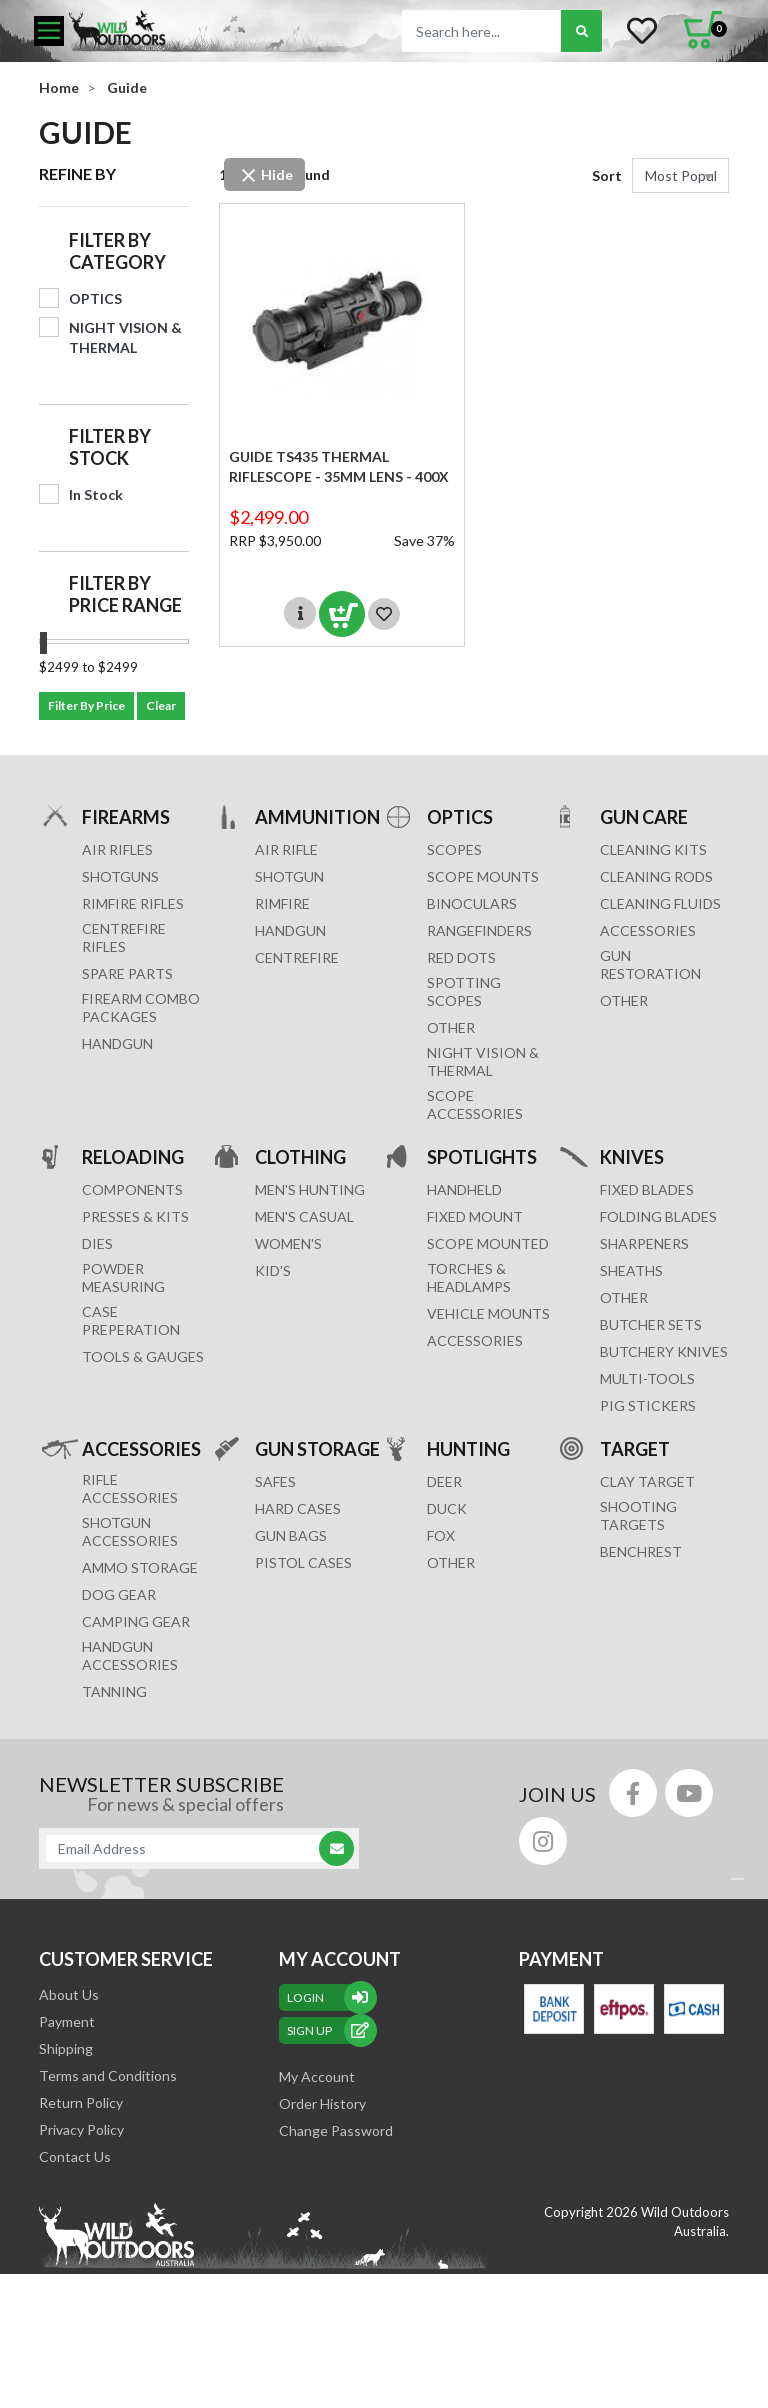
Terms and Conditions (108, 2075)
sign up (328, 2030)
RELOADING (133, 1156)
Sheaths (631, 1270)
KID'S (273, 1270)
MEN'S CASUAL (304, 1216)
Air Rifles (117, 849)
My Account (317, 2076)
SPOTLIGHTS (482, 1156)
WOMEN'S (288, 1243)
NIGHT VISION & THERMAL (483, 1061)
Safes (275, 1481)
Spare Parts (127, 973)
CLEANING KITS (653, 849)
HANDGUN (290, 930)
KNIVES (632, 1156)
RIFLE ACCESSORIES (130, 1488)
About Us (69, 1994)
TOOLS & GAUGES (143, 1356)
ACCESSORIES (648, 930)
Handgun (117, 1043)
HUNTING (468, 1448)
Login (328, 1997)
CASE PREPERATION (131, 1320)
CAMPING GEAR (136, 1621)
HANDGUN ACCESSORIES (130, 1655)
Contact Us (75, 2156)
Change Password (336, 2130)
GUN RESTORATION (650, 964)
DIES (97, 1243)
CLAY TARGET (647, 1481)
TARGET (635, 1448)
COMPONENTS (132, 1189)
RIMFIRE (282, 903)
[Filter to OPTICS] (114, 299)
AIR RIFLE (286, 849)
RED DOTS (461, 957)
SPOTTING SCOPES (464, 991)
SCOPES (454, 849)
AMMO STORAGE (140, 1567)
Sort (607, 175)
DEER (444, 1481)
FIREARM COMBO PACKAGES (141, 1007)
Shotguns (120, 876)
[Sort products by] (680, 175)
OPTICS (460, 816)
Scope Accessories (475, 1104)
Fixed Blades (647, 1189)
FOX (441, 1535)
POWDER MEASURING (123, 1277)
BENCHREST (641, 1551)
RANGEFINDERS (479, 930)
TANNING (114, 1691)
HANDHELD (464, 1189)
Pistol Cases (303, 1562)
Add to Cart (342, 614)
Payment (67, 2021)
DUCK (447, 1508)
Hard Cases (298, 1508)
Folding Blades (658, 1216)
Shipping (66, 2048)
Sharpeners (644, 1243)
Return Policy (81, 2102)
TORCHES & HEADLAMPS (469, 1277)
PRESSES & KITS (135, 1216)
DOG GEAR (119, 1594)
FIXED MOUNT (475, 1216)
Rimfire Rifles (133, 903)
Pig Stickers (648, 1405)
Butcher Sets (651, 1324)
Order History (322, 2103)
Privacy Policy (81, 2129)
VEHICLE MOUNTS (488, 1313)
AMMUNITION (317, 816)
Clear (161, 705)
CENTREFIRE (297, 957)
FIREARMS (126, 816)
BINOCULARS (472, 903)
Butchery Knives (664, 1351)
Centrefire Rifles (124, 937)
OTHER (451, 1027)
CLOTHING (300, 1156)
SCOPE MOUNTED (488, 1243)
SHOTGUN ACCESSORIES (130, 1531)
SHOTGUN (289, 876)
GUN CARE (644, 816)
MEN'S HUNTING (310, 1189)
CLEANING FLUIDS (660, 903)
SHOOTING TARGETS (638, 1515)
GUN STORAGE (317, 1448)
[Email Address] (189, 1848)
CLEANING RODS (656, 876)
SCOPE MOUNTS (483, 876)
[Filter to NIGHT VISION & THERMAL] (114, 338)
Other (624, 1297)
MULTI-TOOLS (647, 1378)
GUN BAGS (291, 1535)
